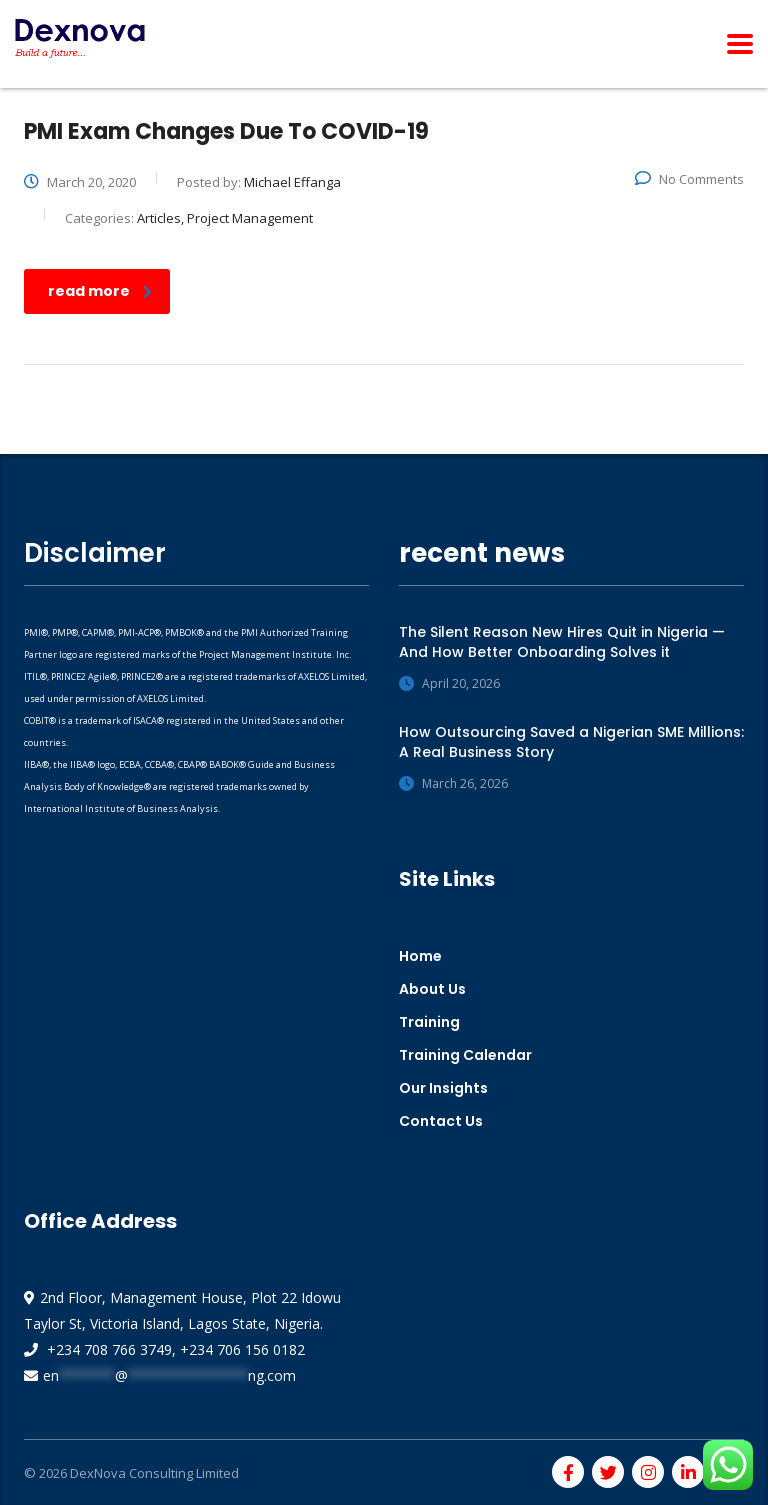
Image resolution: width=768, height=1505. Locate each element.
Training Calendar (465, 1055)
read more (100, 291)
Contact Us (441, 1121)
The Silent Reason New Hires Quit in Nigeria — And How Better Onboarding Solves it (562, 642)
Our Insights (443, 1088)
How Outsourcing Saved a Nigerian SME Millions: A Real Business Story (571, 742)
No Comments (689, 179)
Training (429, 1022)
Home (420, 956)
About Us (432, 989)
